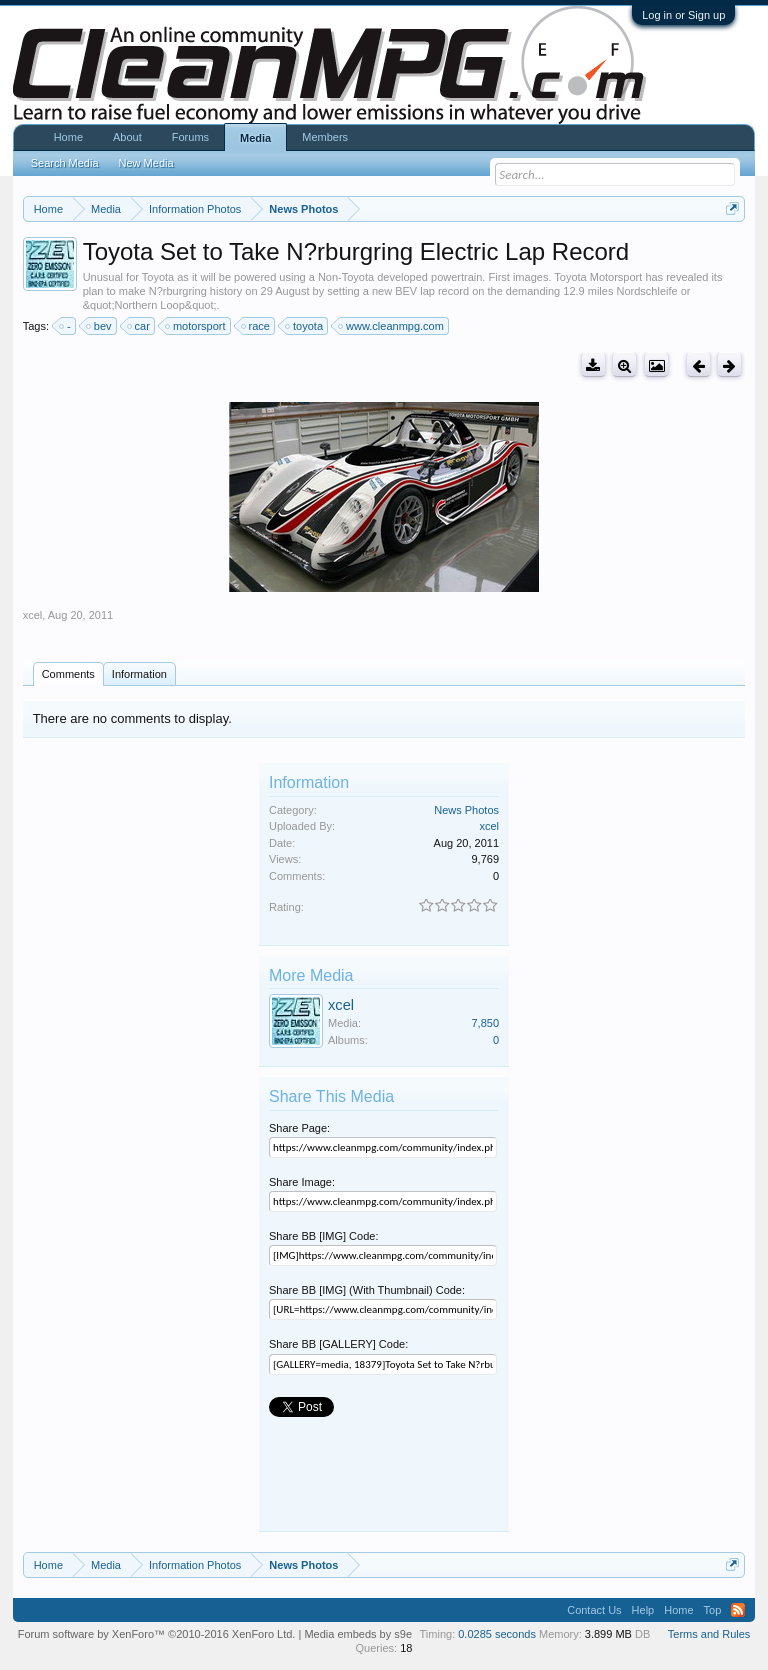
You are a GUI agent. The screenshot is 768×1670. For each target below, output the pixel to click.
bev (100, 326)
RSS (738, 1610)
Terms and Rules (709, 1634)
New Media (146, 163)
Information (139, 674)
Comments (68, 674)
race (256, 326)
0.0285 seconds (497, 1634)
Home (68, 137)
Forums (190, 137)
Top (713, 1610)
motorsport (196, 326)
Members (325, 137)
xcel (33, 615)
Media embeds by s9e (358, 1634)
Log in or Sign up (683, 15)
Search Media (65, 163)
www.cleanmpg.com (392, 326)
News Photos (466, 810)
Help (643, 1610)
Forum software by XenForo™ (157, 1634)
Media (255, 138)
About (127, 137)
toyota (305, 326)
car (139, 326)
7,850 (485, 1023)
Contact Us (594, 1610)
